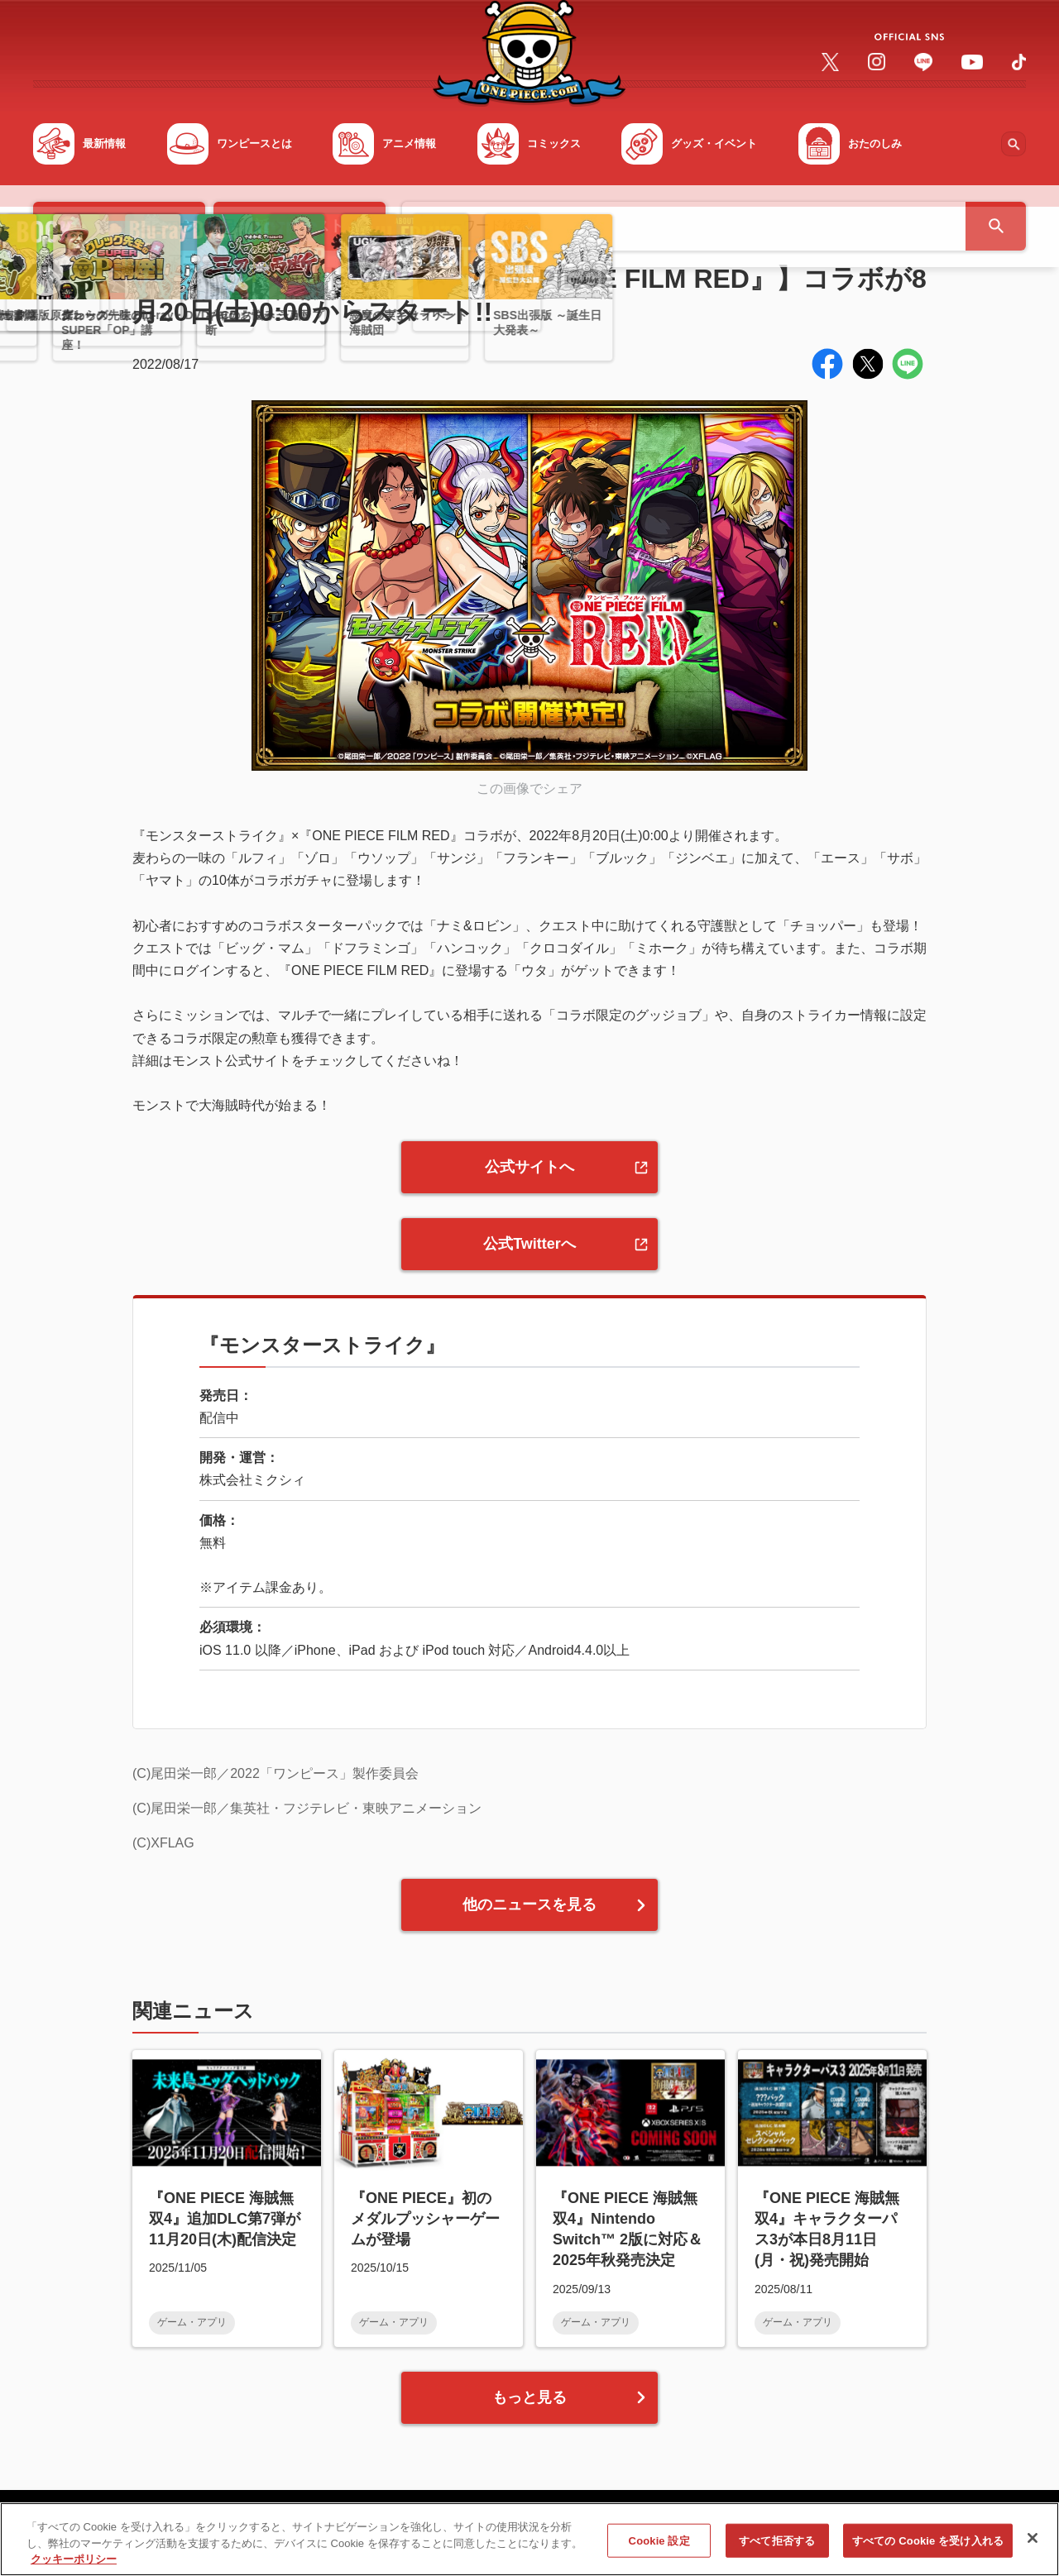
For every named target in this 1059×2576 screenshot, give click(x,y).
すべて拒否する (777, 2546)
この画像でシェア (529, 788)
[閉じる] (1032, 2544)
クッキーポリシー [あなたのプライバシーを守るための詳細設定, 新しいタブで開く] (74, 2565)
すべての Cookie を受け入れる (928, 2546)
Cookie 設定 (659, 2546)
